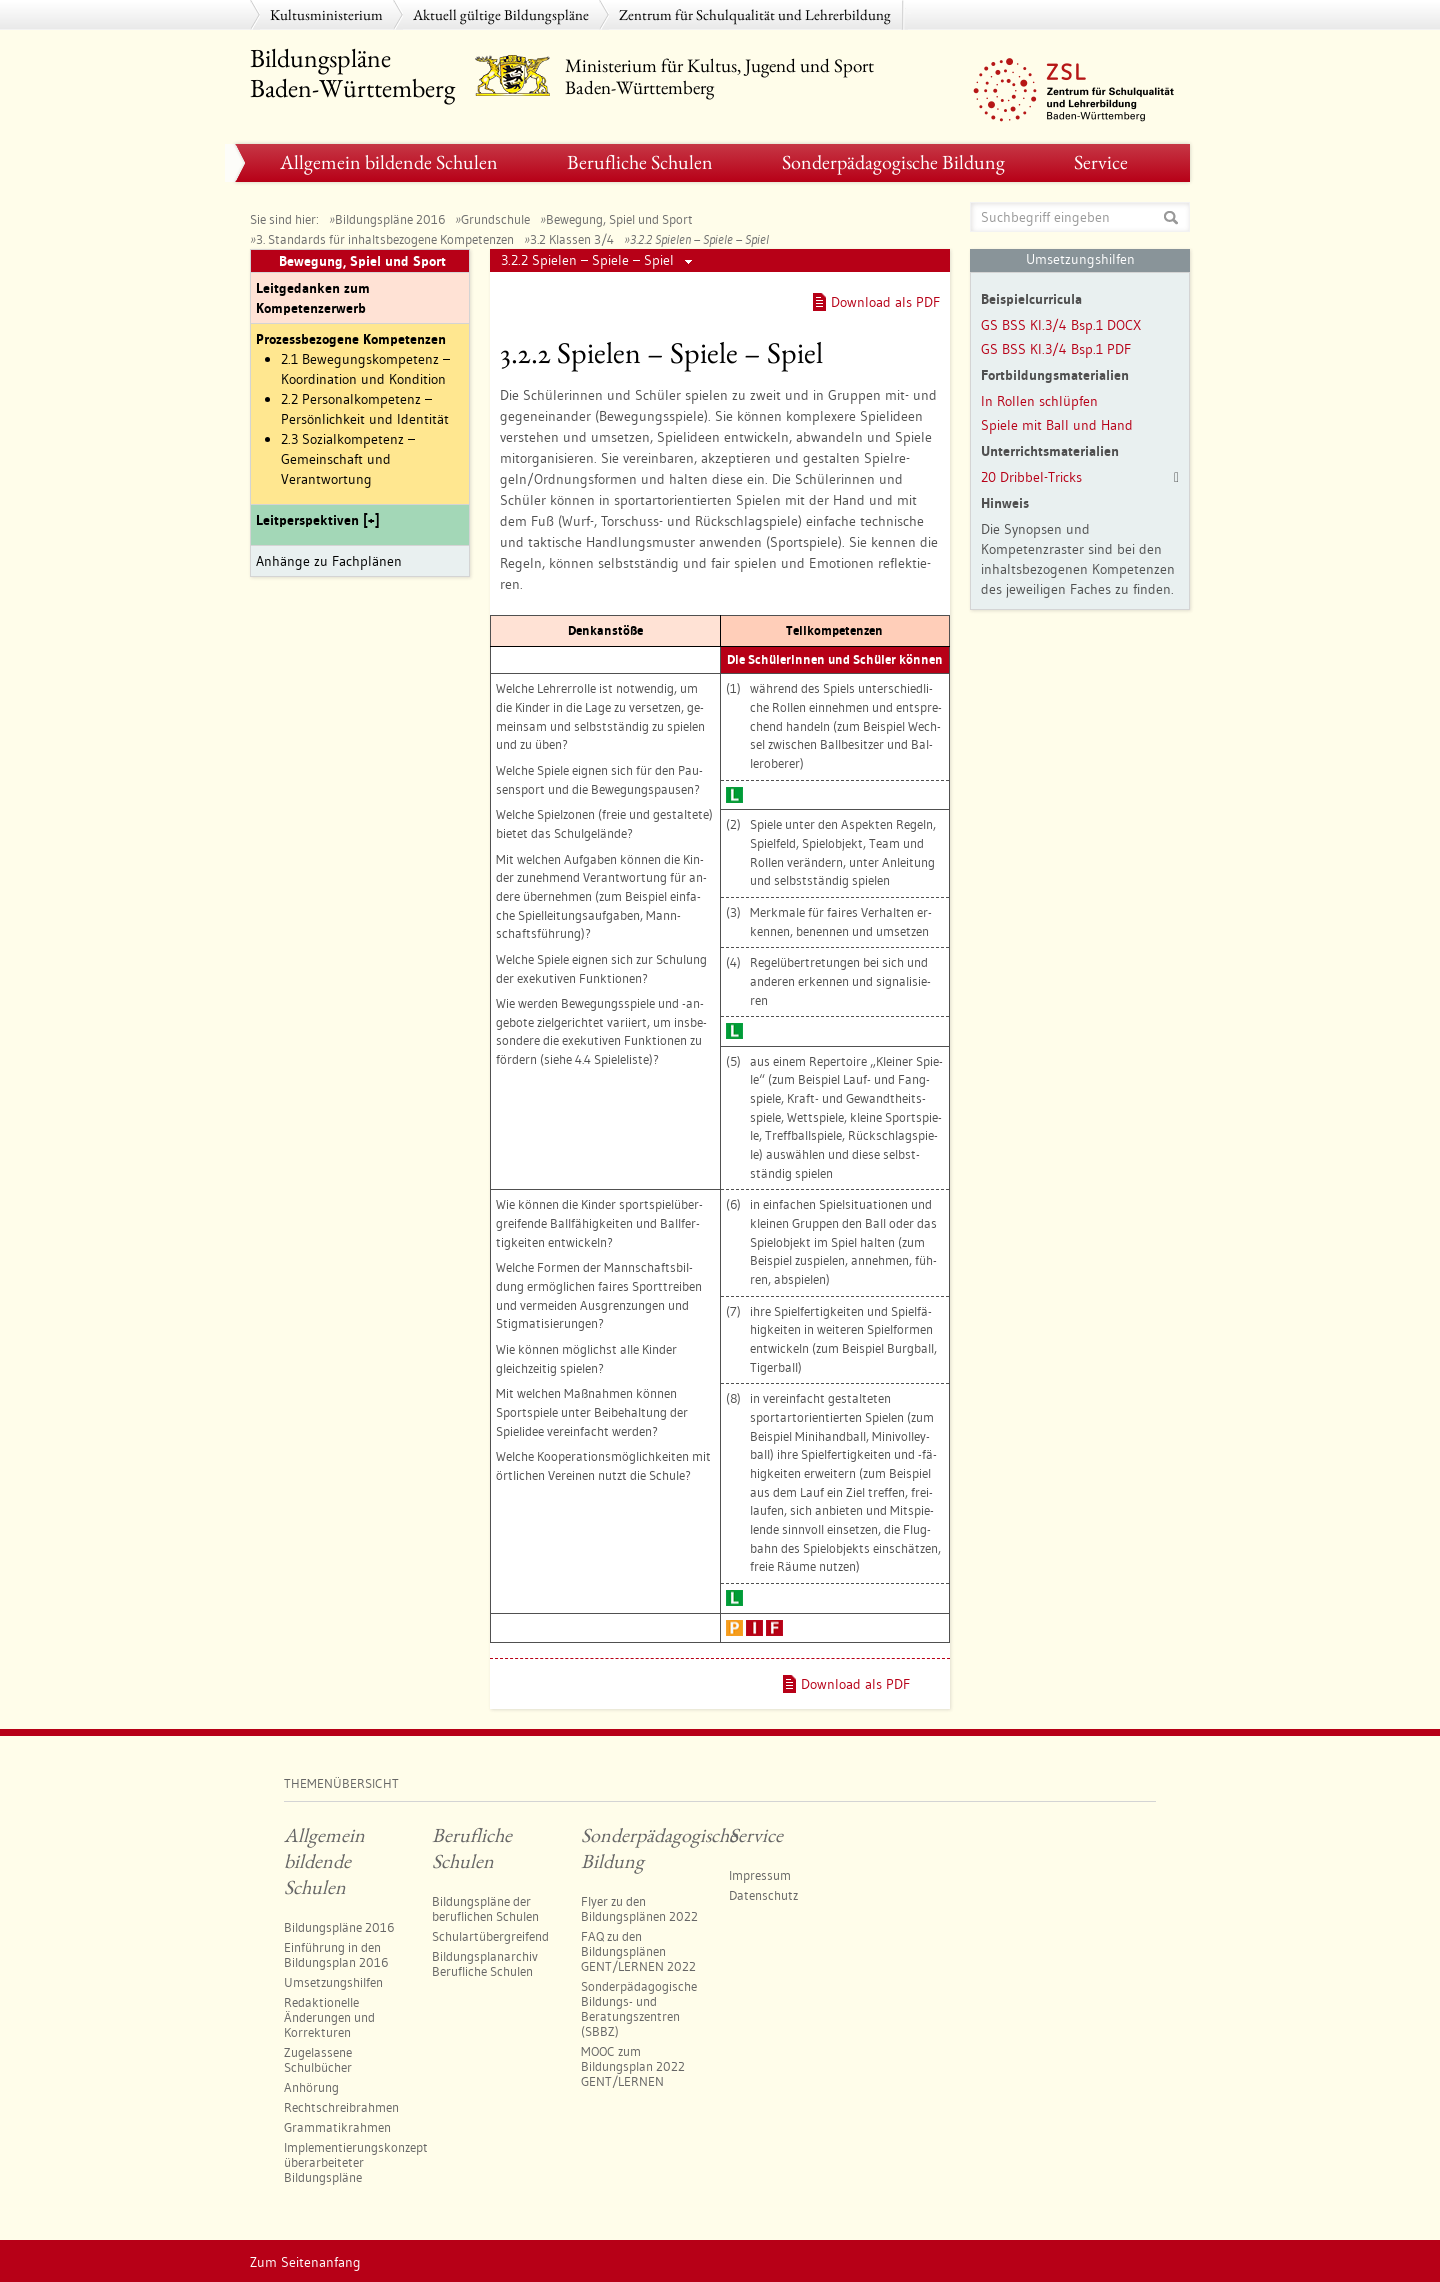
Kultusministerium (326, 14)
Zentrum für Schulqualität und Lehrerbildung (755, 14)
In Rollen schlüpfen (1039, 401)
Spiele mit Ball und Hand (1057, 425)
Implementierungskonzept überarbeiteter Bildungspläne (356, 2162)
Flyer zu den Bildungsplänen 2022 (639, 1908)
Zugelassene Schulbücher (318, 2059)
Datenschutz (763, 1895)
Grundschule (495, 219)
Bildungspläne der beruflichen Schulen (485, 1908)
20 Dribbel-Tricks (1031, 477)
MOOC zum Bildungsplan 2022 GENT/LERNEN (633, 2066)
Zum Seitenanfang (305, 2262)
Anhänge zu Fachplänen (329, 561)
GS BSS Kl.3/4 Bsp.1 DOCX (1061, 325)
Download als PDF (885, 302)
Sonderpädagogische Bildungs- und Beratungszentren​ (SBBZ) (639, 2008)
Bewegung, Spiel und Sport (619, 219)
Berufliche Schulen (640, 162)
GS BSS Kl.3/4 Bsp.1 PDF (1056, 349)
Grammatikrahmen (337, 2127)
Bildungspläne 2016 (390, 219)
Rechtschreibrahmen (341, 2107)
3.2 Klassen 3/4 (572, 239)
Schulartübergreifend (490, 1936)
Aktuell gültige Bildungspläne (501, 14)
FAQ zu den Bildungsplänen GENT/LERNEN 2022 (638, 1951)
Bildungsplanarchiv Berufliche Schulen (485, 1963)
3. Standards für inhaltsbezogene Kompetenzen (385, 239)
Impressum (760, 1875)
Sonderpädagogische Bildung (893, 162)
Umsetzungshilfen (333, 1982)
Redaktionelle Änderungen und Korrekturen (329, 2017)
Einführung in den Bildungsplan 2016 (336, 1954)
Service (1101, 162)
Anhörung (311, 2087)
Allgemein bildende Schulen (389, 162)
